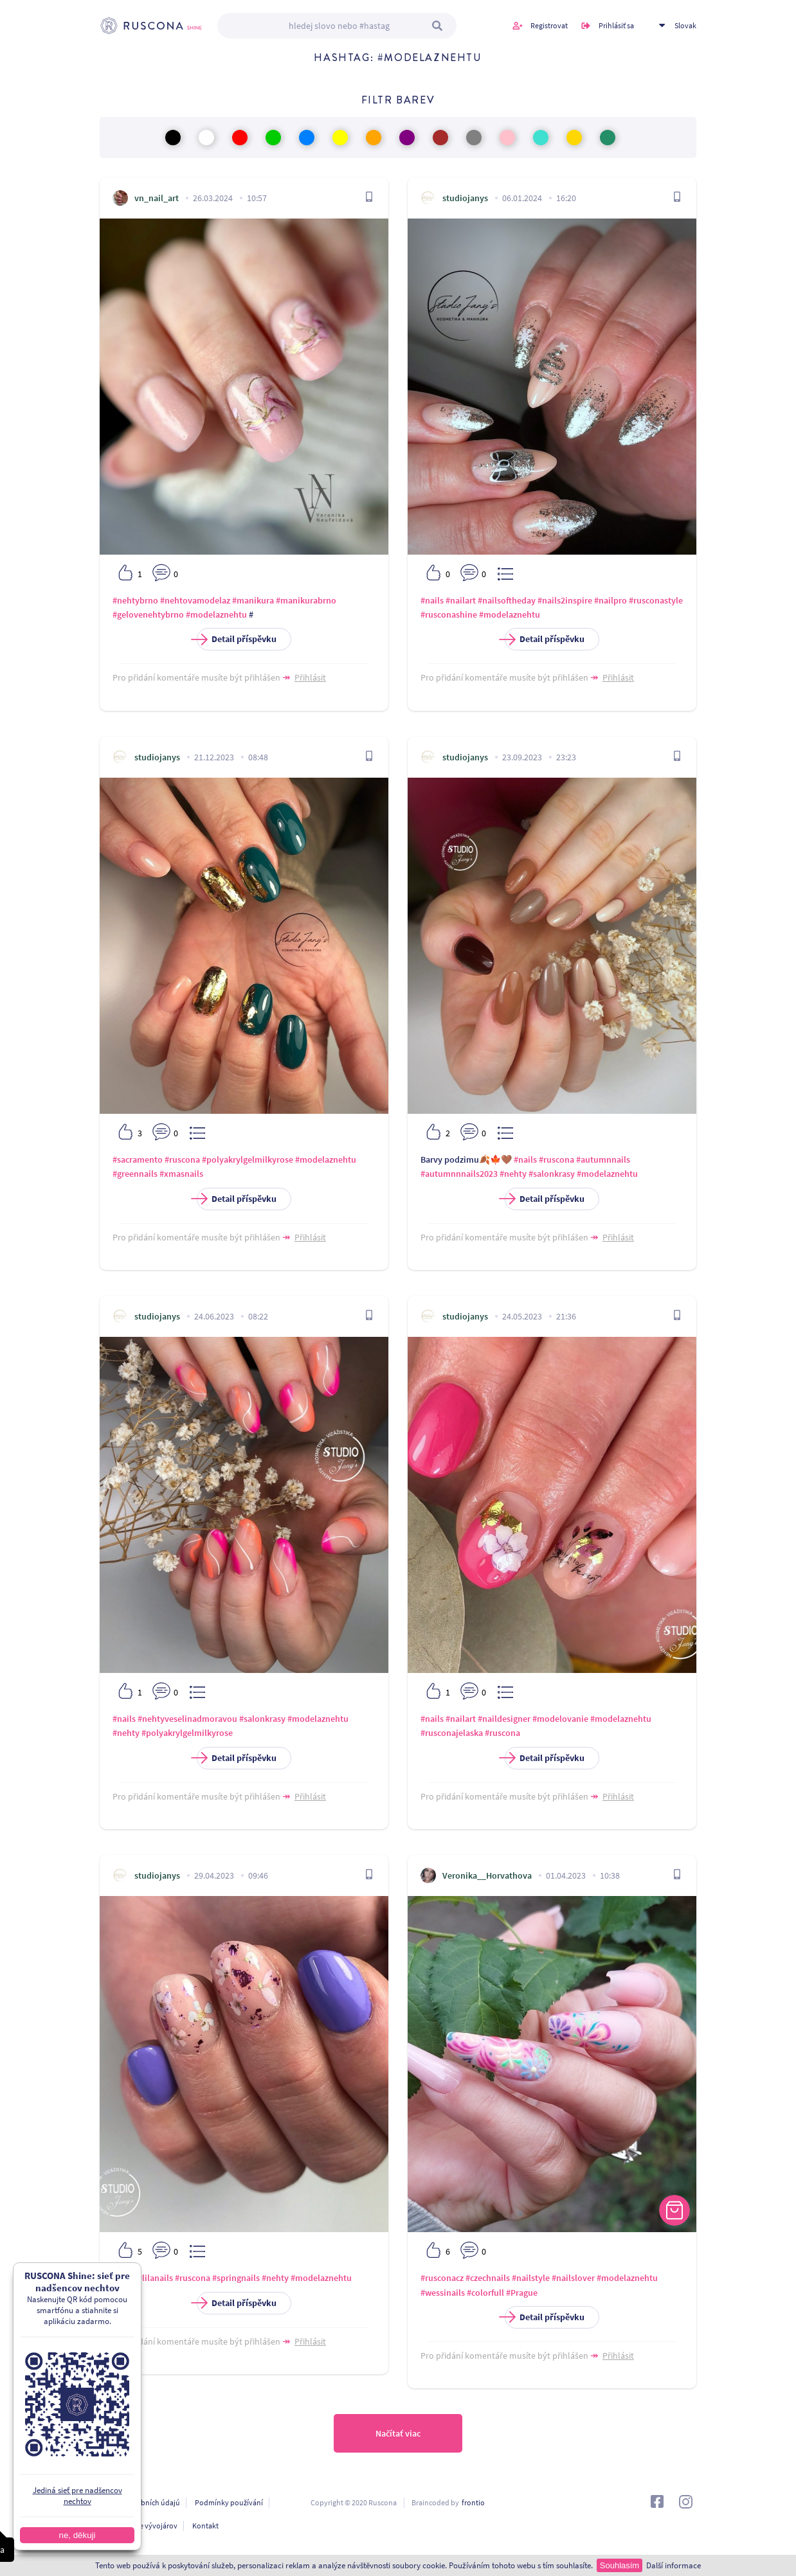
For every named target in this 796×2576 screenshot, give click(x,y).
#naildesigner (504, 1718)
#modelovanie (560, 1718)
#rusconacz (442, 2278)
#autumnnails (603, 1159)
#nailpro (610, 600)
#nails (432, 600)
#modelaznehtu (216, 614)
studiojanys (465, 198)
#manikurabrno (306, 600)
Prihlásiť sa (616, 25)
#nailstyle (531, 2278)
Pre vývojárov (154, 2525)
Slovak (685, 25)
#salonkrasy (552, 1173)
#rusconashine (449, 614)
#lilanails (155, 2278)
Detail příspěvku (236, 639)
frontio (473, 2502)
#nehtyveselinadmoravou (187, 1718)
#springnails (236, 2278)
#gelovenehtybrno (148, 614)
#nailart (461, 600)
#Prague (522, 2292)
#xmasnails (181, 1173)
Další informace (673, 2565)
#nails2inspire (565, 600)
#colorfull (485, 2292)
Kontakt (205, 2525)
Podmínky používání (229, 2502)
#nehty (513, 1173)
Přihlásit (310, 677)
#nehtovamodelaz (195, 600)
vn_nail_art (156, 198)
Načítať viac (398, 2433)
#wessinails (443, 2292)
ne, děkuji (77, 2535)
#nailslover (573, 2278)
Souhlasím (619, 2565)
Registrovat (549, 25)
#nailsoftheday (507, 600)
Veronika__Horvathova (487, 1875)
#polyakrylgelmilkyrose (247, 1159)
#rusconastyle (656, 600)
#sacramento (138, 1159)
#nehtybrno (135, 600)
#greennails (135, 1173)
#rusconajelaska (452, 1733)
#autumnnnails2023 (459, 1173)
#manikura (253, 600)
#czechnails (488, 2278)
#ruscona (182, 1159)
